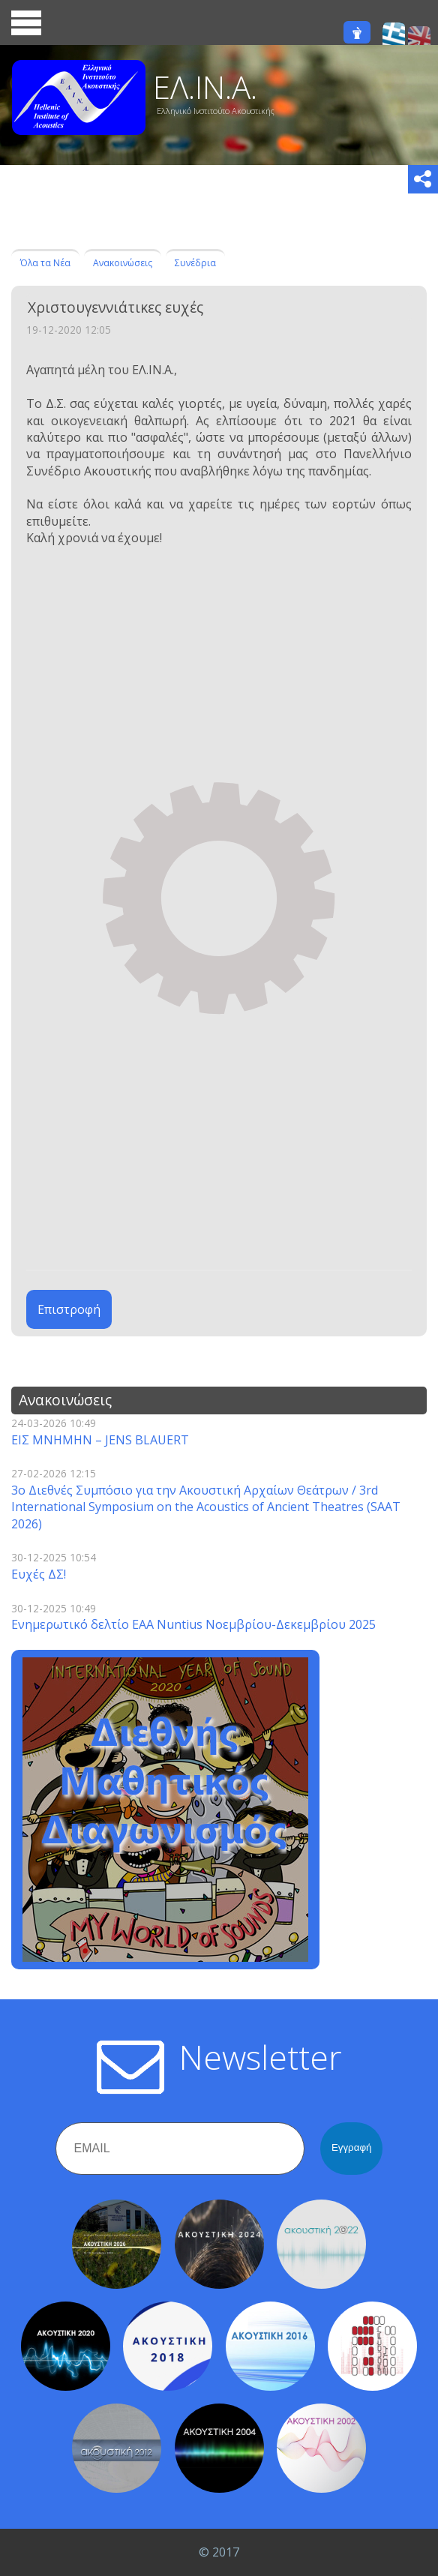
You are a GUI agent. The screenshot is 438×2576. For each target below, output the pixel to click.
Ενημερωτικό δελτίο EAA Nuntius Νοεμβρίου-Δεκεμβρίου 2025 (193, 1624)
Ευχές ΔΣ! (38, 1574)
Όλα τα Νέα (45, 262)
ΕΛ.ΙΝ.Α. (205, 87)
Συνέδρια (195, 262)
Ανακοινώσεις (122, 262)
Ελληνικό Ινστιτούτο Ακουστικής (215, 110)
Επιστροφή (69, 1309)
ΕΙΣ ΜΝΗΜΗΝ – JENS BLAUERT (100, 1440)
